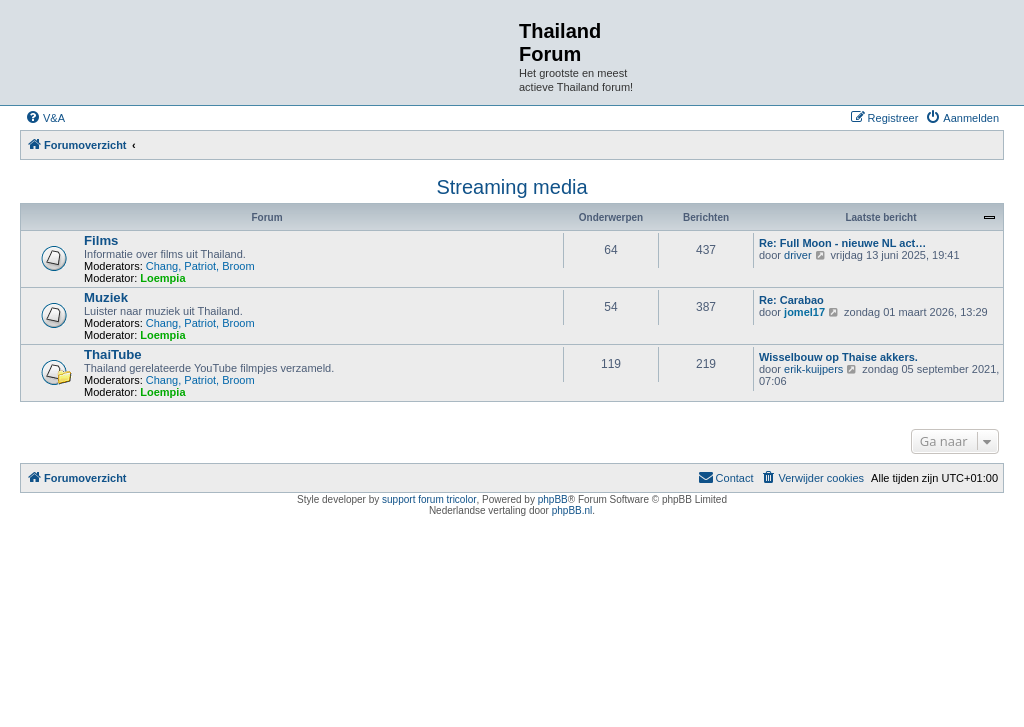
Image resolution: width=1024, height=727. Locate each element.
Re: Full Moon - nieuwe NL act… (842, 243)
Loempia (162, 278)
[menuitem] (45, 118)
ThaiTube (113, 354)
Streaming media (511, 187)
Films (101, 240)
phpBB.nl (572, 510)
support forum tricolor (429, 499)
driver (798, 255)
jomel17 (804, 312)
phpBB (553, 499)
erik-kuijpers (813, 369)
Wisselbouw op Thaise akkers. (838, 357)
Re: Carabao (791, 300)
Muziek (106, 297)
